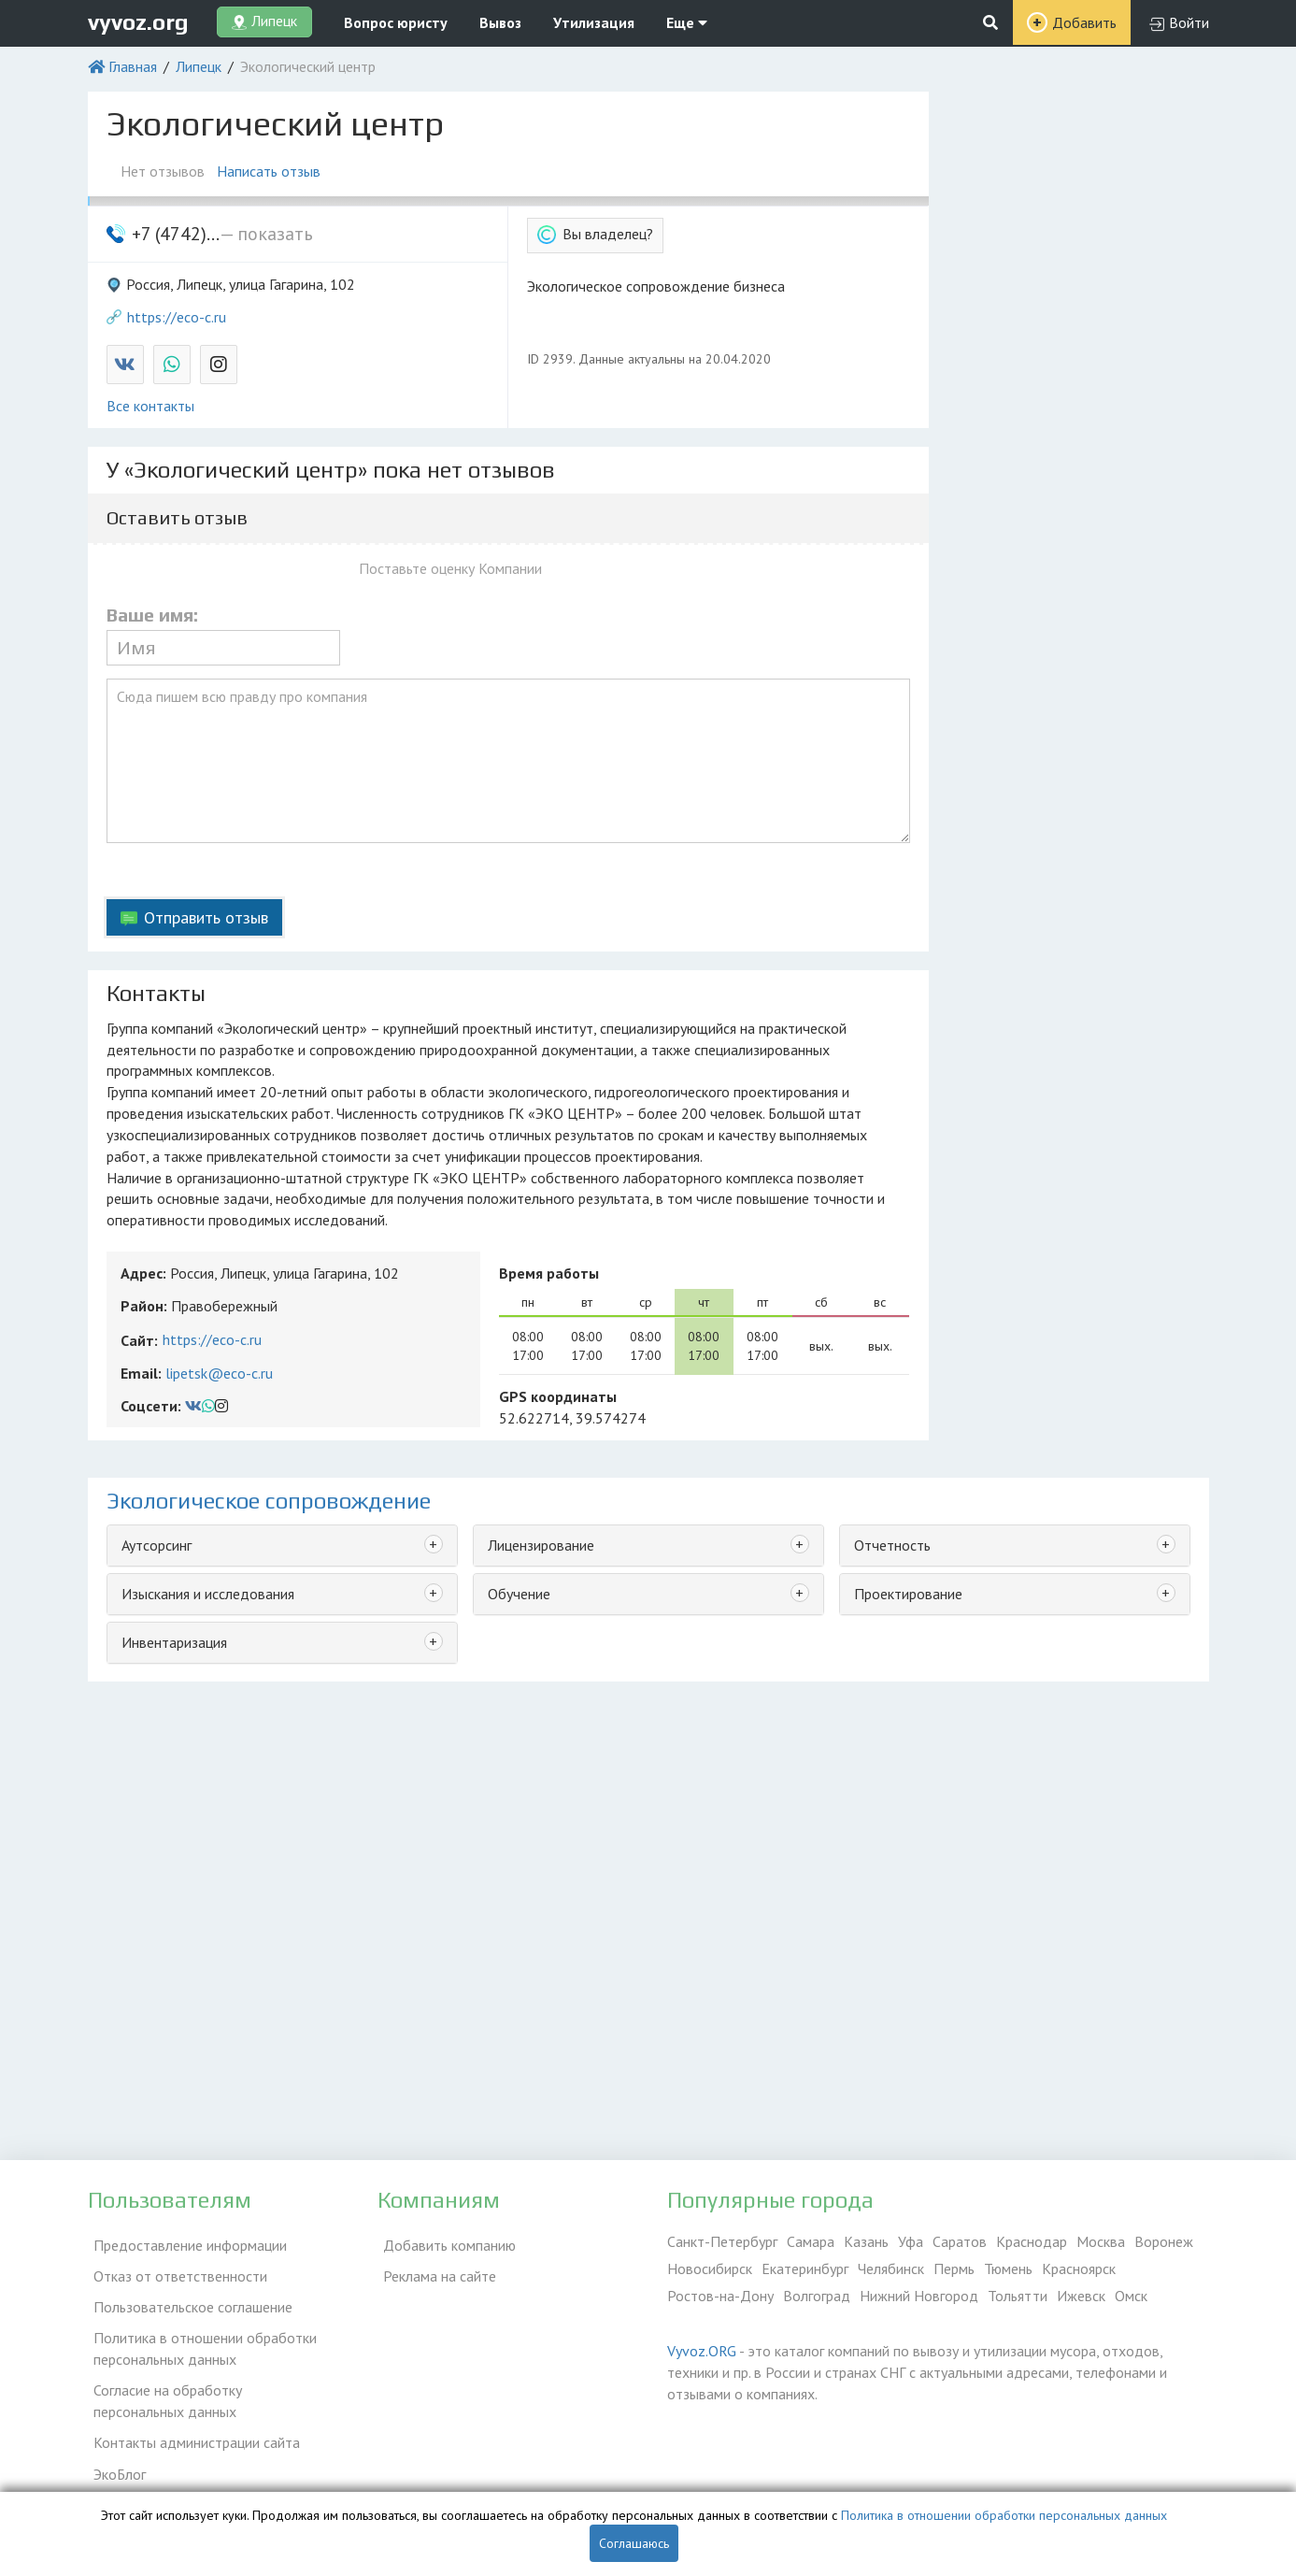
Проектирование (908, 1593)
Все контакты (150, 405)
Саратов (960, 2241)
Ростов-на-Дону (720, 2295)
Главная (132, 66)
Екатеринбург (805, 2268)
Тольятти (1017, 2295)
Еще (686, 22)
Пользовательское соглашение (187, 2295)
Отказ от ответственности (175, 2268)
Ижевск (1081, 2295)
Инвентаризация (174, 1642)
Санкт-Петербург (722, 2241)
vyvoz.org (138, 22)
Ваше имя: (152, 615)
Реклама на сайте (434, 2268)
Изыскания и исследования (207, 1593)
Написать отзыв (275, 171)
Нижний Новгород (919, 2295)
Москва (1100, 2241)
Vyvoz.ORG (701, 2350)
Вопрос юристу (396, 22)
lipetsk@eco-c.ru (219, 1373)
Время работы (549, 1273)
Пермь (954, 2268)
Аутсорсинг (156, 1545)
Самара (810, 2241)
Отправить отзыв (206, 917)
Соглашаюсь (634, 2543)
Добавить (1084, 22)
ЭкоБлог (114, 2446)
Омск (1131, 2295)
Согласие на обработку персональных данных (209, 2382)
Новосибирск (709, 2268)
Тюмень (1008, 2268)
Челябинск (891, 2268)
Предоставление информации (184, 2241)
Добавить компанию (443, 2241)
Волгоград (816, 2295)
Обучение (519, 1593)
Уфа (910, 2241)
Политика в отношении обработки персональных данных (199, 2333)
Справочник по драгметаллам (183, 2473)
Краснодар (1031, 2241)
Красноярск (1079, 2268)
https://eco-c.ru (176, 317)
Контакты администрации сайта (191, 2419)
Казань (866, 2241)
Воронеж (1163, 2241)
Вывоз (500, 22)
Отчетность (892, 1545)
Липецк (198, 66)
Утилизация (593, 22)
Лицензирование (541, 1545)
